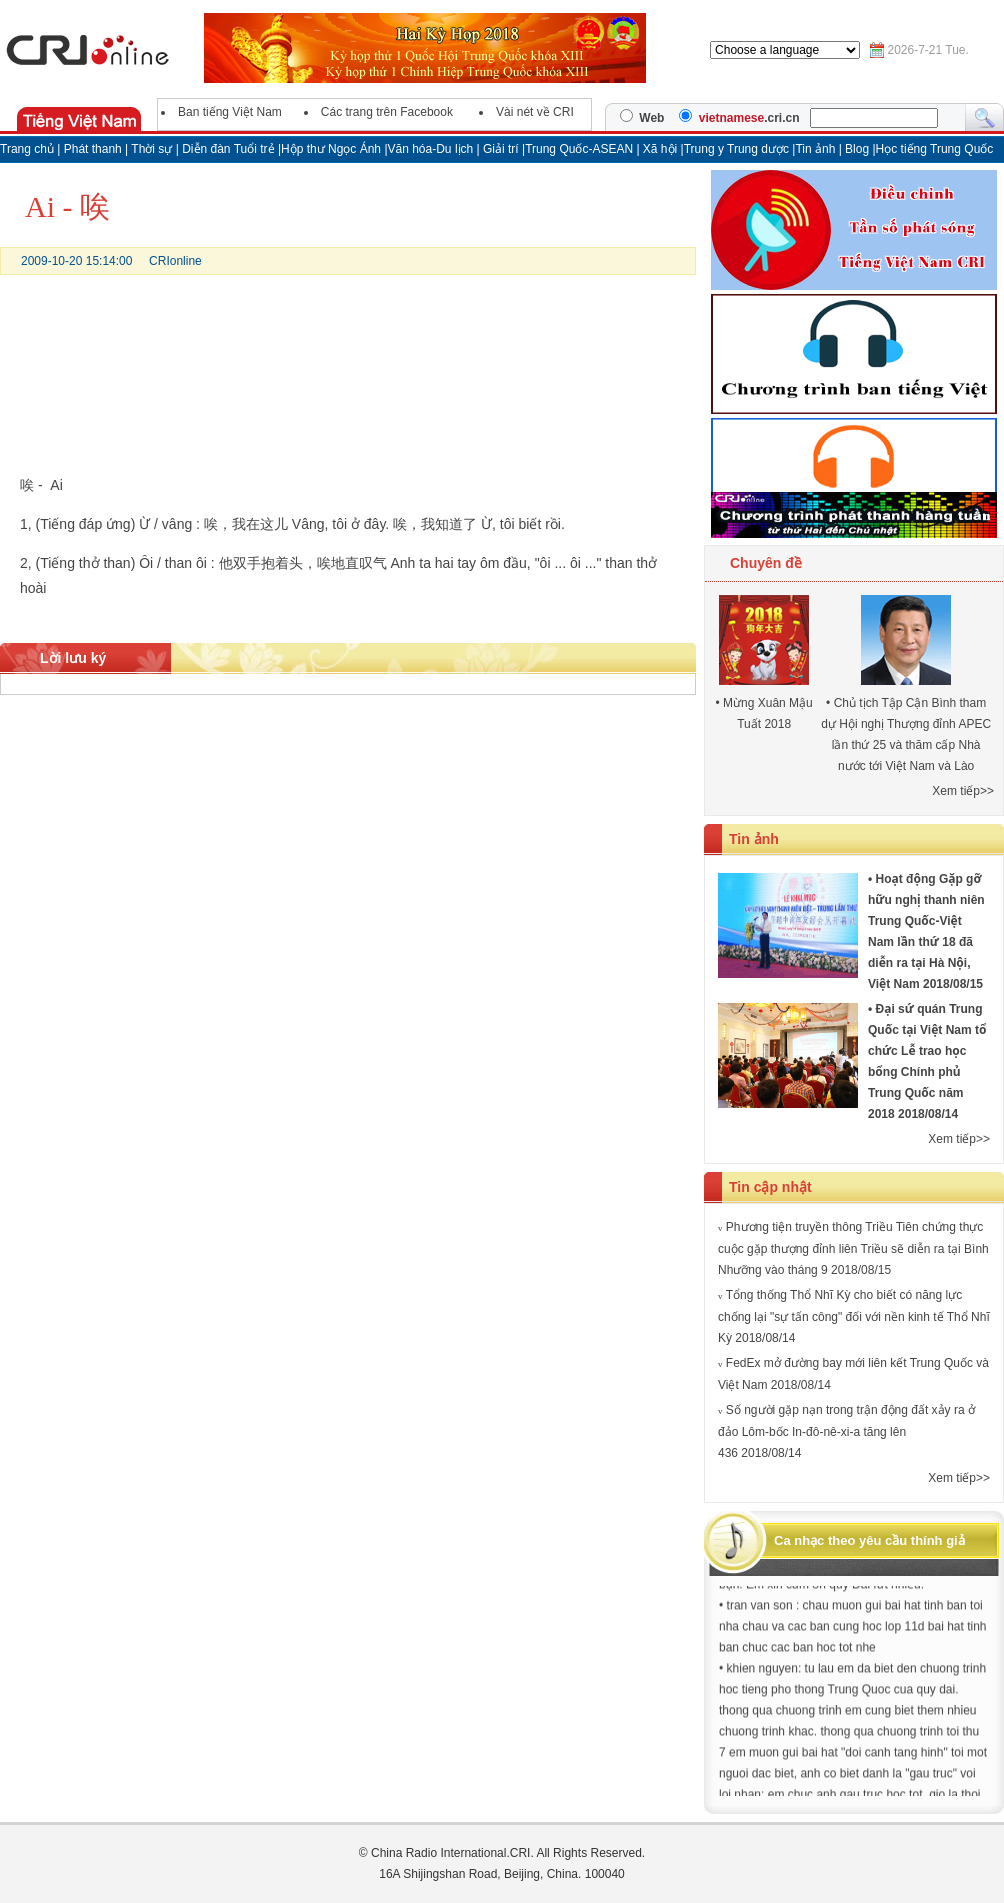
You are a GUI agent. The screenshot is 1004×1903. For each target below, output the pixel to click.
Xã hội (660, 149)
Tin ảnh (816, 149)
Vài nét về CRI (535, 112)
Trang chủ (27, 149)
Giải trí (502, 149)
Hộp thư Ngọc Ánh (332, 149)
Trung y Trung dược (738, 149)
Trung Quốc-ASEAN (579, 149)
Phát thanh (93, 149)
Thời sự (151, 149)
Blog (858, 149)
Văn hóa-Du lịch (432, 149)
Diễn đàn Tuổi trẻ (228, 149)
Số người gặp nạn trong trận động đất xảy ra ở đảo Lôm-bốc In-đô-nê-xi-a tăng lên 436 (846, 1431)
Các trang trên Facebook (387, 112)
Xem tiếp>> (963, 791)
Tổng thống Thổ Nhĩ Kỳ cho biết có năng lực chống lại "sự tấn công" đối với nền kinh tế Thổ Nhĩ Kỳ (854, 1316)
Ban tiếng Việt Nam (230, 112)
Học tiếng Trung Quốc (935, 149)
